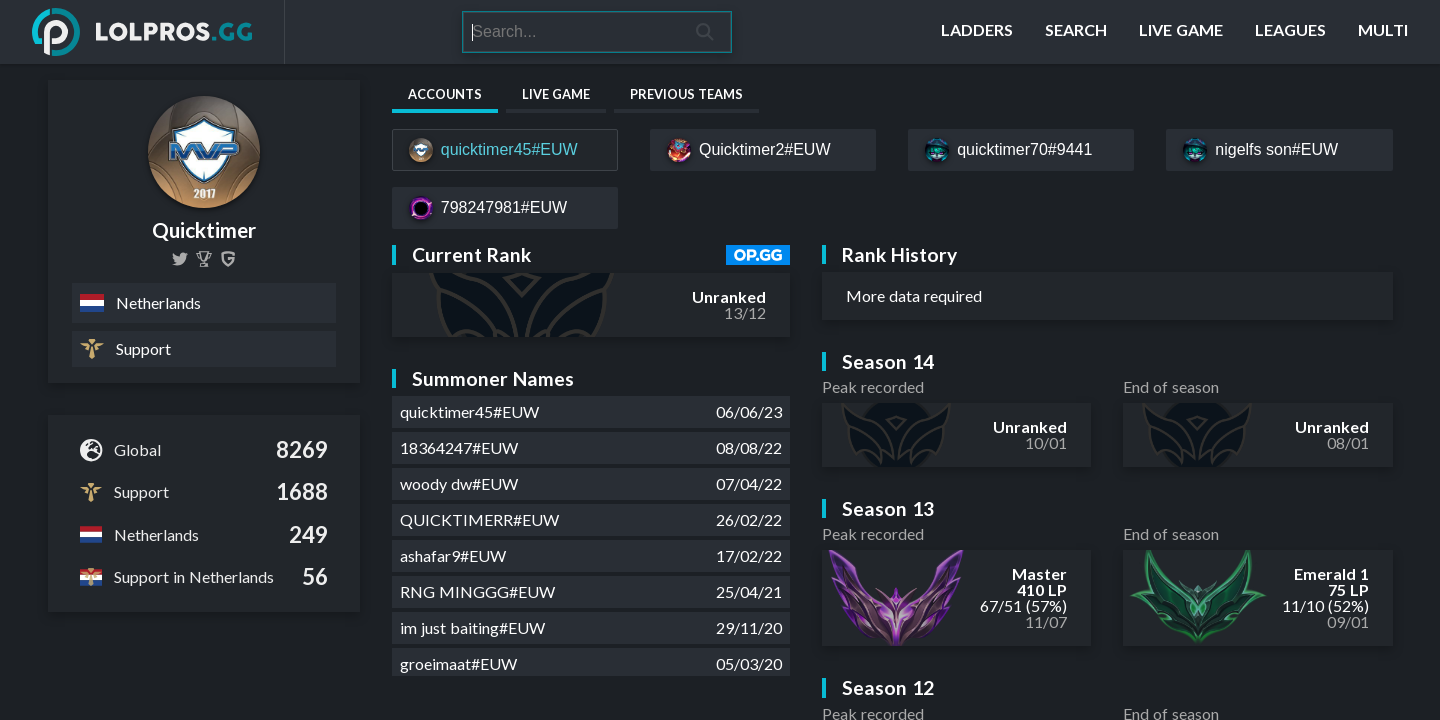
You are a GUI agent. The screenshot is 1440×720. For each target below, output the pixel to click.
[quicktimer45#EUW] (505, 150)
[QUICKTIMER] (204, 259)
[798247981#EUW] (505, 208)
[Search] (571, 32)
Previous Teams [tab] (686, 94)
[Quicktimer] (228, 259)
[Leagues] (1290, 32)
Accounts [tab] (445, 94)
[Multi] (1383, 32)
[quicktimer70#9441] (1021, 150)
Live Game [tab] (556, 94)
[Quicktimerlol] (180, 259)
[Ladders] (977, 32)
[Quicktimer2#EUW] (763, 150)
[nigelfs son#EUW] (1279, 150)
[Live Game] (1181, 32)
